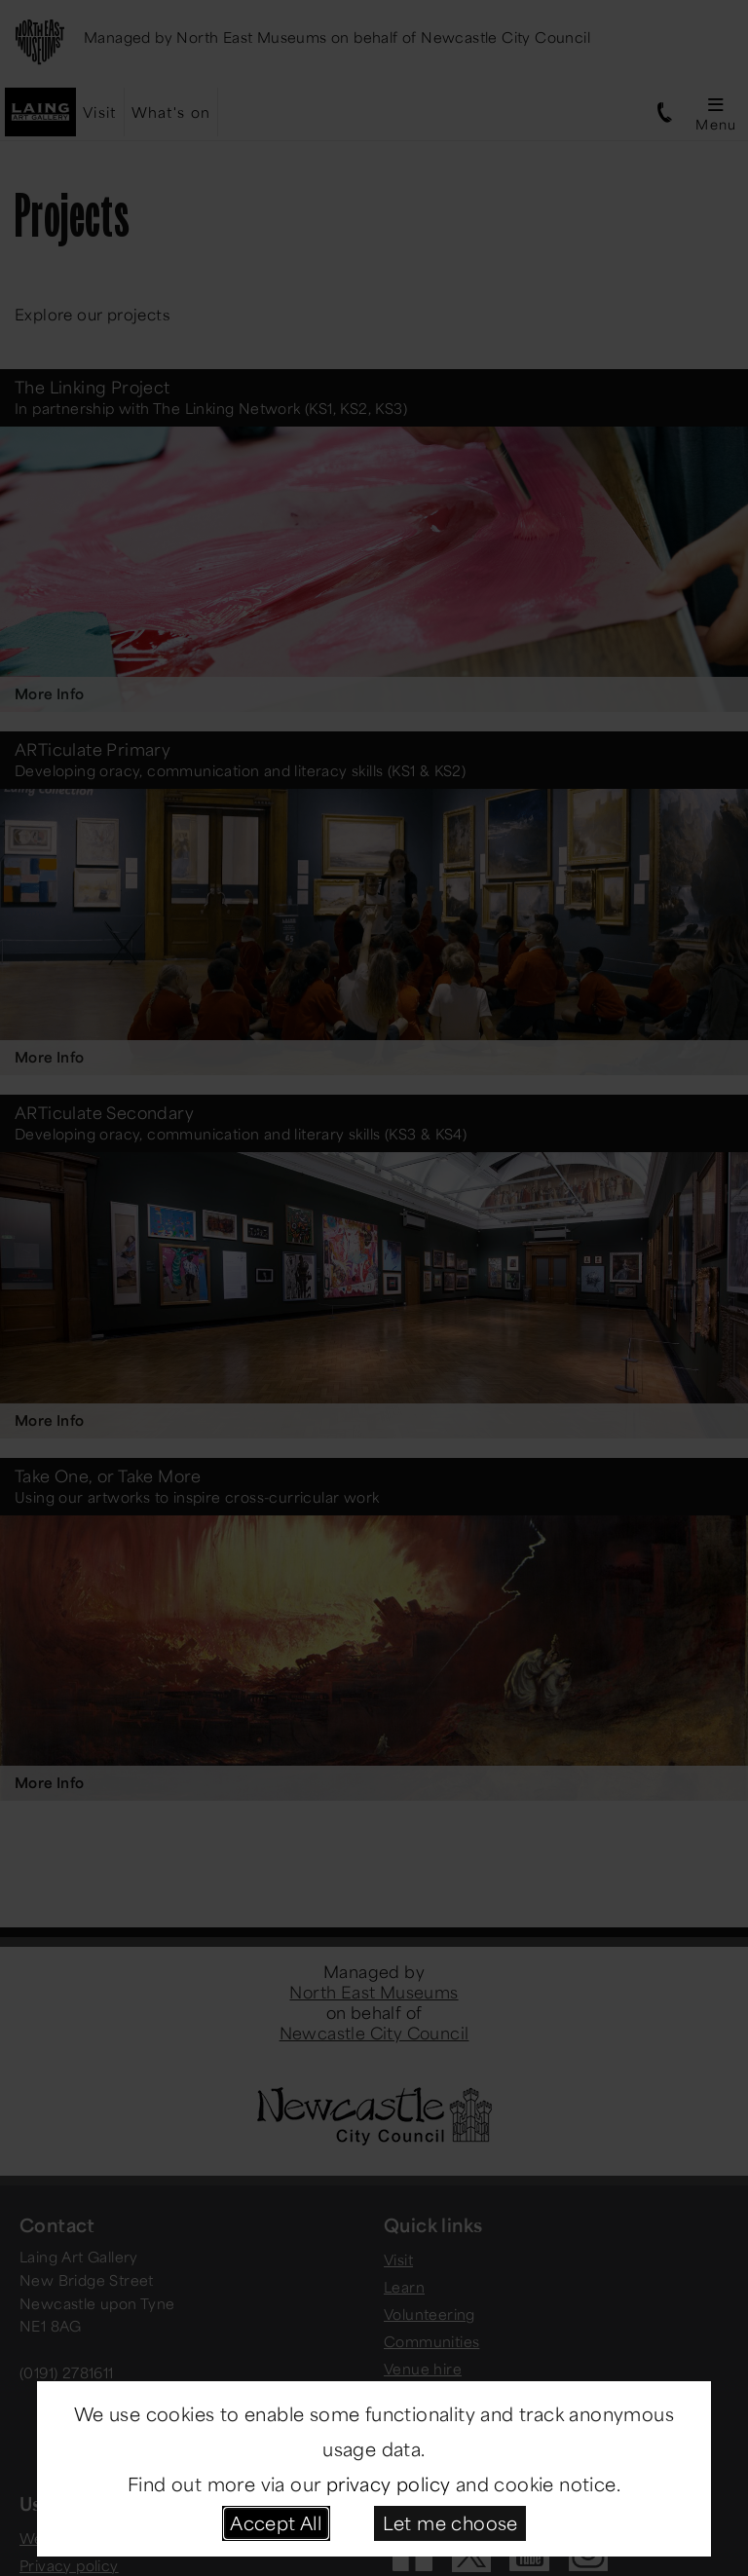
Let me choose (450, 2522)
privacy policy (388, 2483)
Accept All (275, 2522)
